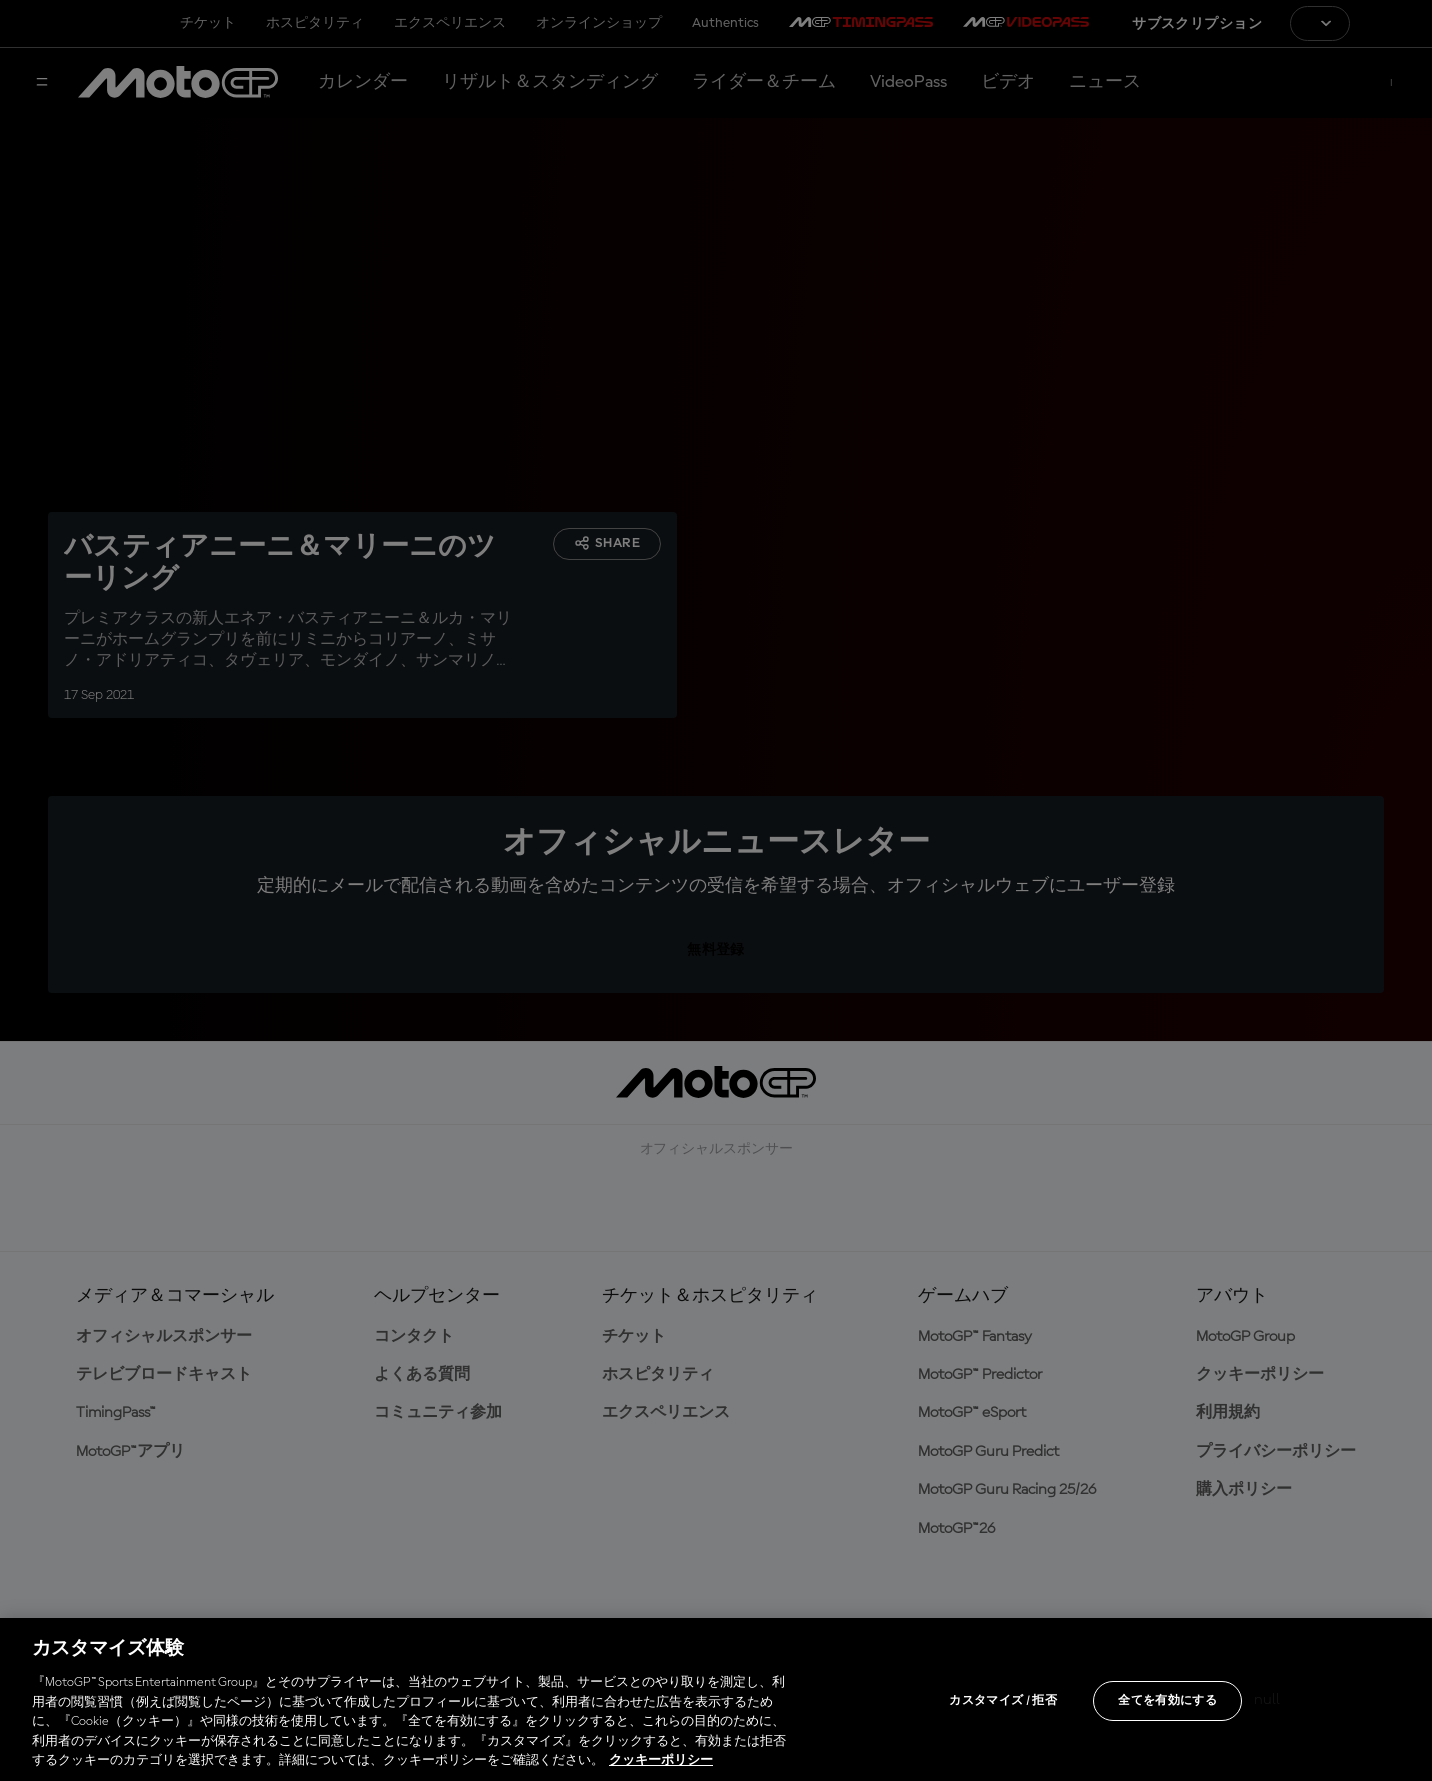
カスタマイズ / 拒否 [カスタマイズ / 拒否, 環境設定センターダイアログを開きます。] (1003, 1701)
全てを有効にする (1167, 1701)
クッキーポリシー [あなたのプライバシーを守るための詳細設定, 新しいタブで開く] (661, 1760)
